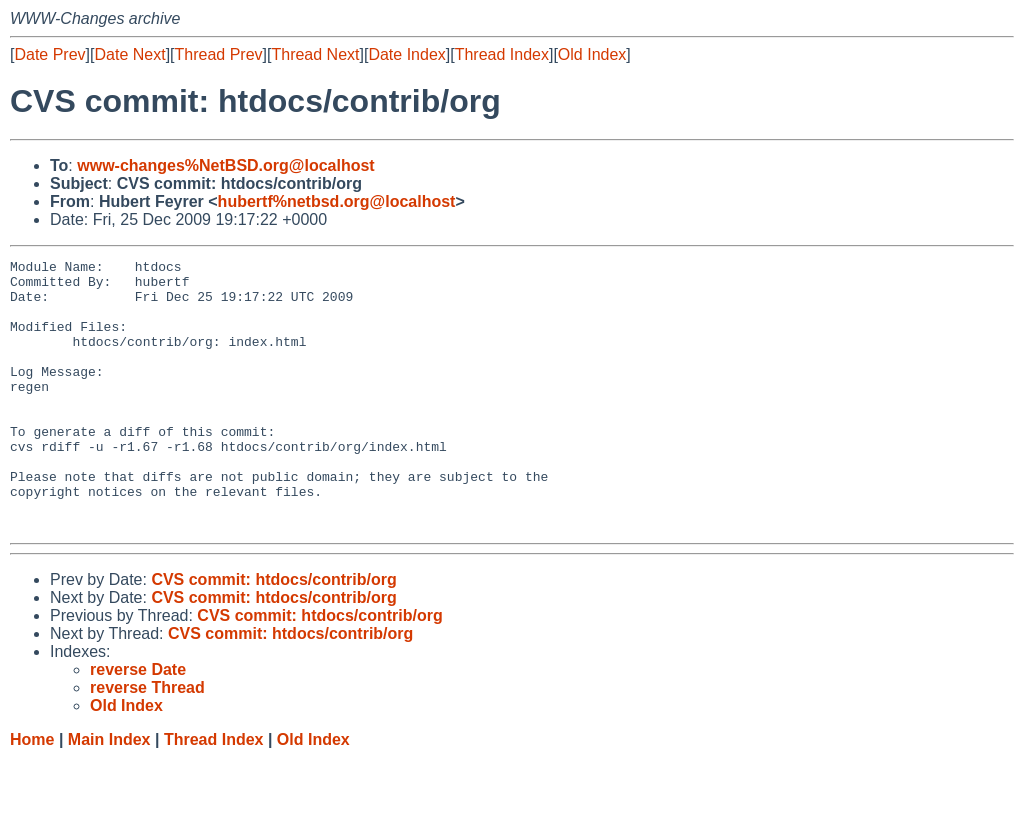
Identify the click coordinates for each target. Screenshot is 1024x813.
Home (32, 793)
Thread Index (502, 54)
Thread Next (315, 54)
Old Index (592, 54)
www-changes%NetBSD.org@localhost (225, 165)
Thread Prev (219, 54)
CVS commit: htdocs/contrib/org (273, 633)
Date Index (406, 54)
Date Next (129, 54)
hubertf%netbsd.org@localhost (337, 201)
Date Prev (49, 54)
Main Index (109, 793)
